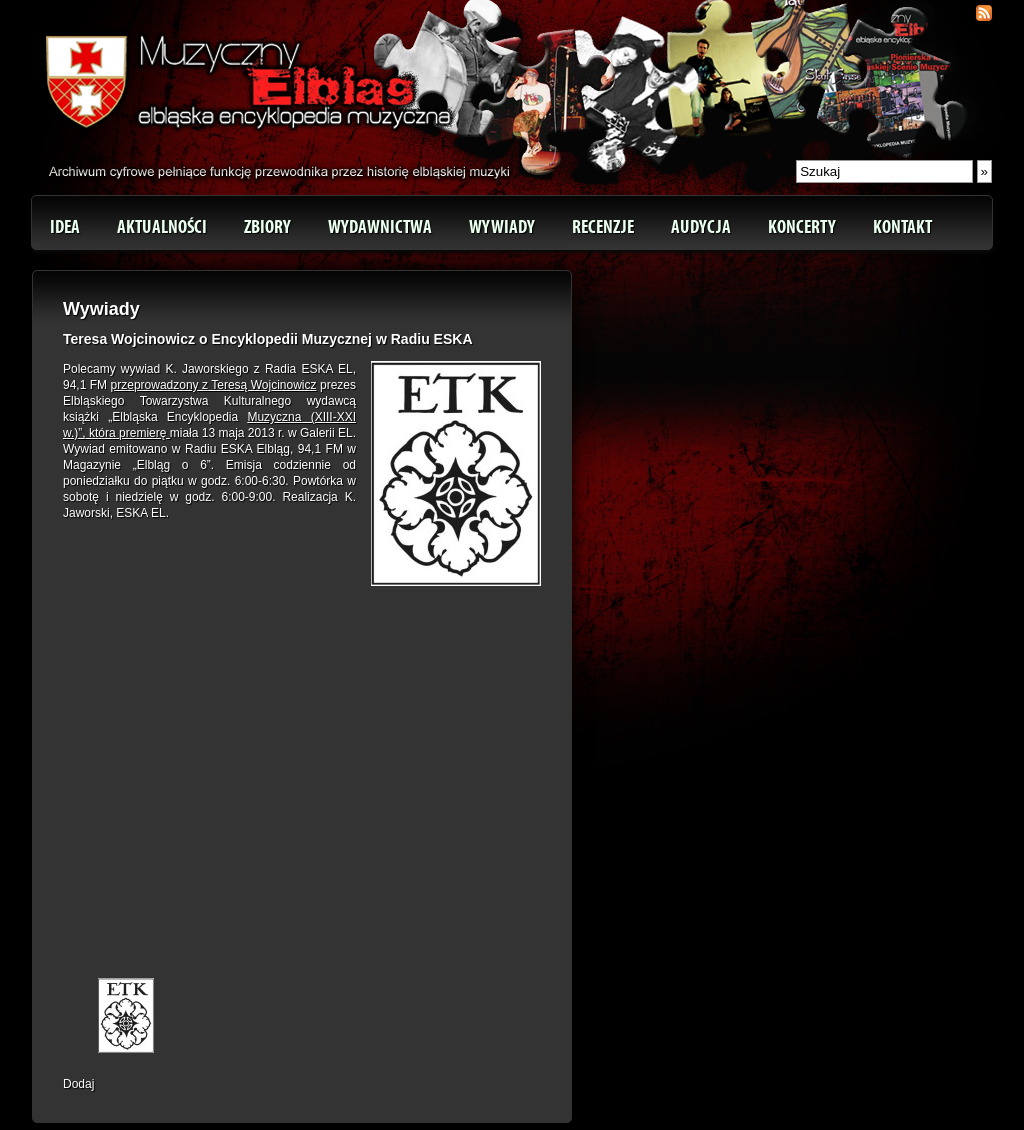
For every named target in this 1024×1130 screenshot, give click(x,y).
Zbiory (267, 227)
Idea (65, 227)
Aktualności (162, 227)
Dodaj (78, 1084)
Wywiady (502, 227)
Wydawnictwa (380, 227)
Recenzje (603, 227)
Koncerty (802, 227)
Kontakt (902, 227)
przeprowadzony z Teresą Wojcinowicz (214, 385)
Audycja (701, 227)
